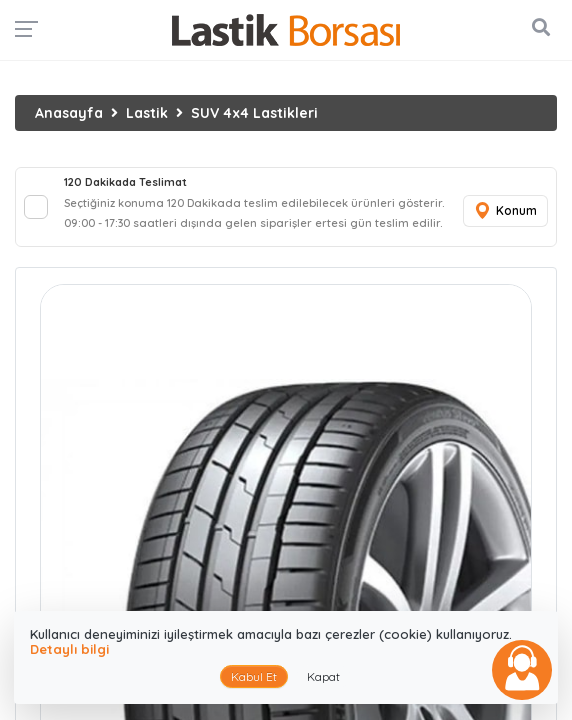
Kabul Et (254, 676)
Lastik (147, 113)
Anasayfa (69, 113)
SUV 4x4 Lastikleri (254, 113)
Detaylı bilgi (69, 649)
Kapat (323, 676)
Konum (505, 211)
